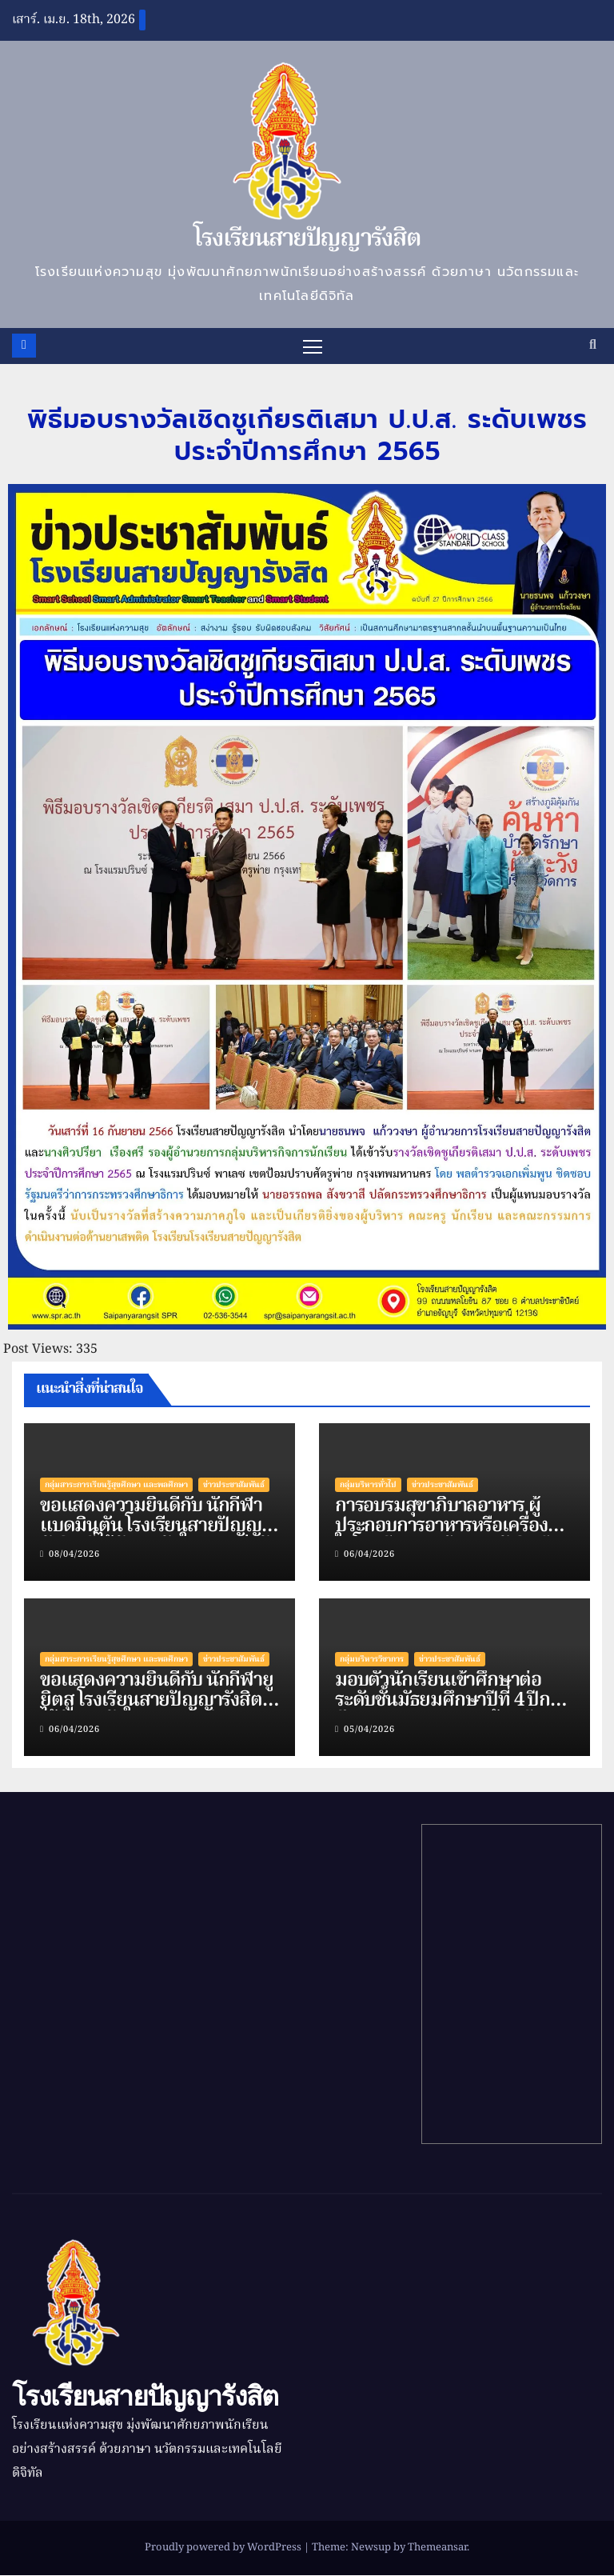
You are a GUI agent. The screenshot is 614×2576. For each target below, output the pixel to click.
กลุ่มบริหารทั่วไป (368, 1484)
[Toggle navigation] (313, 346)
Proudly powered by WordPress (224, 2548)
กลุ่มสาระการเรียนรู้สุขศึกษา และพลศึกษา (116, 1484)
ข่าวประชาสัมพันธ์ (234, 1484)
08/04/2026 (74, 1555)
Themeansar (437, 2548)
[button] (592, 346)
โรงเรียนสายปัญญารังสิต (307, 239)
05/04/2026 (369, 1729)
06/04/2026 (369, 1555)
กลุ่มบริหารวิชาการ (372, 1660)
